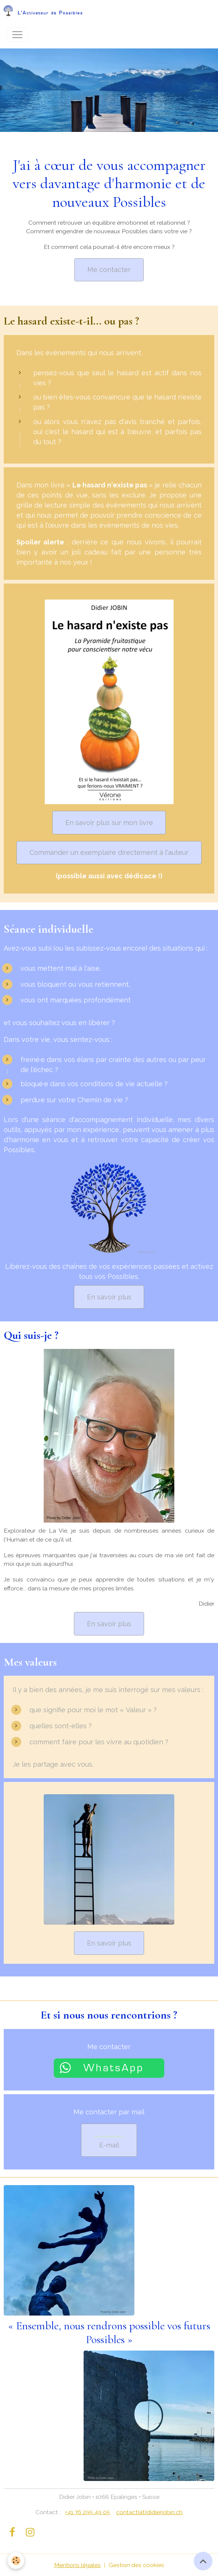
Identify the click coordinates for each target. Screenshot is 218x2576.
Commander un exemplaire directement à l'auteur (109, 852)
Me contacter (109, 270)
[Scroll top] (203, 2561)
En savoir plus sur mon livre (109, 822)
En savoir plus (109, 1297)
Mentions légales (77, 2565)
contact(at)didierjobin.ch (149, 2512)
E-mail (109, 2141)
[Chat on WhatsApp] (109, 2067)
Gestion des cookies (136, 2565)
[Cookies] (15, 2560)
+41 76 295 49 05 (87, 2512)
